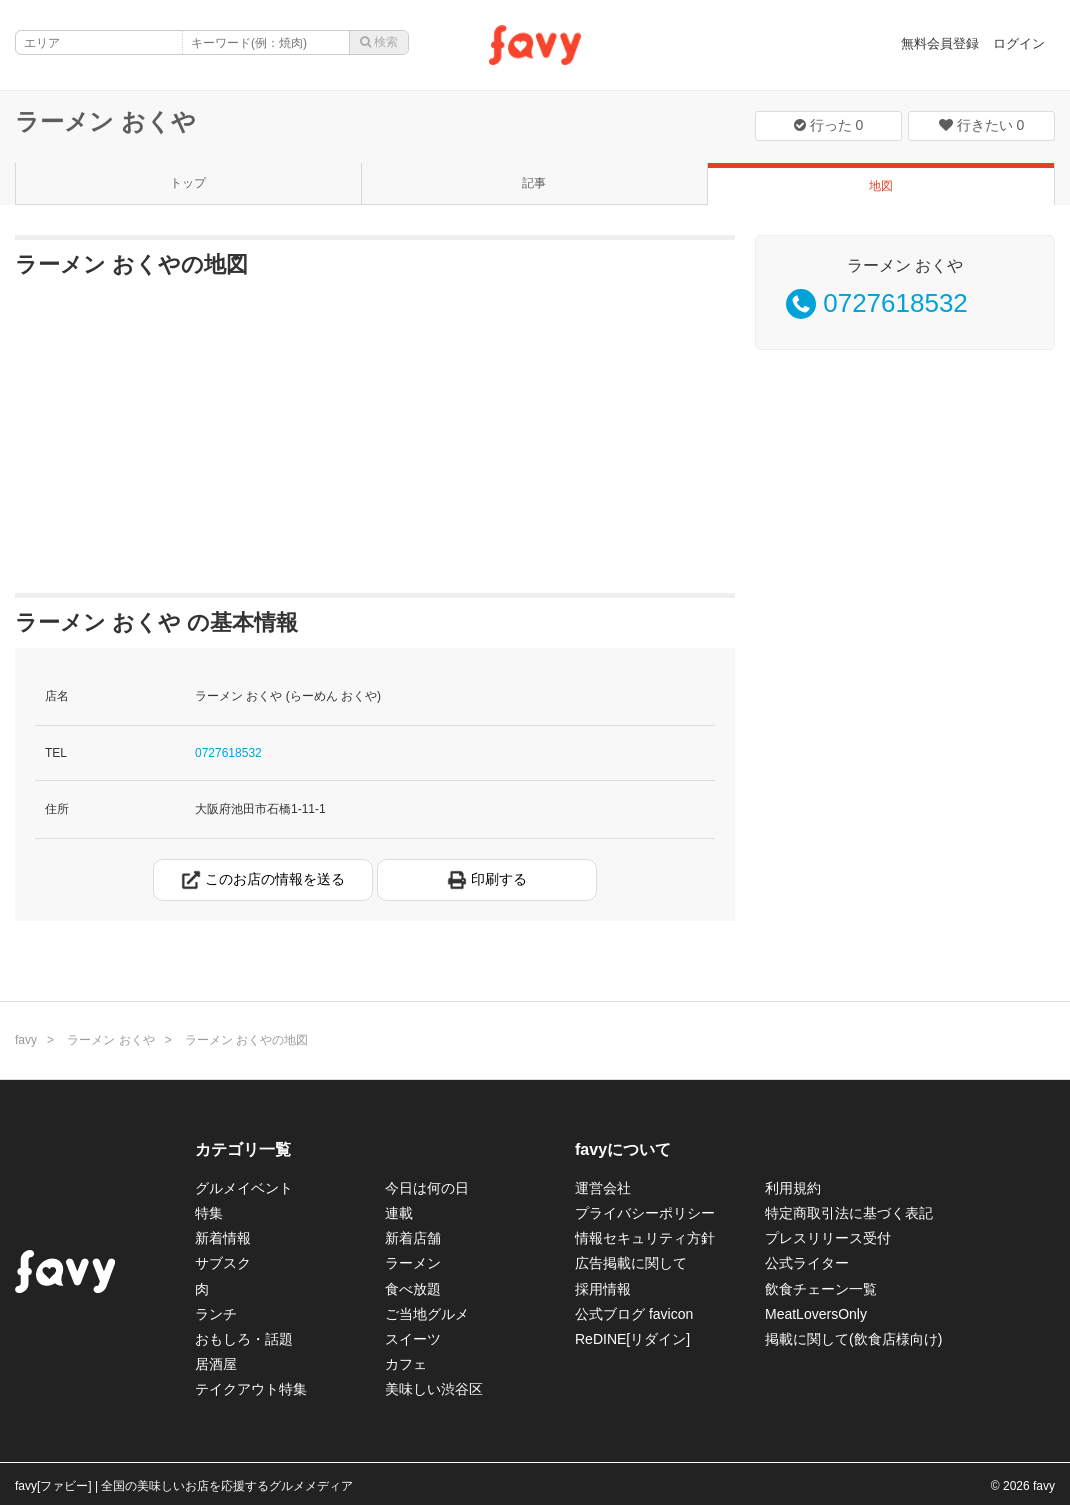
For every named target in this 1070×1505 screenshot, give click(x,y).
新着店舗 (413, 1238)
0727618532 (228, 753)
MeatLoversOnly (816, 1314)
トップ (188, 183)
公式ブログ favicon (634, 1314)
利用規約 (793, 1188)
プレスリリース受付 (828, 1238)
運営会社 (603, 1188)
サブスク (223, 1263)
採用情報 (603, 1289)
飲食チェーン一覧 (821, 1289)
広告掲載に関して (631, 1263)
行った (829, 125)
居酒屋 (216, 1364)
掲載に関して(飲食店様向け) (853, 1339)
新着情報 (223, 1238)
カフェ (406, 1364)
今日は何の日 (427, 1188)
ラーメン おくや (105, 121)
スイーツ (413, 1339)
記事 (534, 183)
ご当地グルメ (427, 1314)
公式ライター (807, 1263)
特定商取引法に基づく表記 (849, 1213)
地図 (881, 186)
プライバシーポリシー (645, 1213)
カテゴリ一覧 (243, 1149)
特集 (209, 1213)
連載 (399, 1213)
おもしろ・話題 (244, 1339)
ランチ (216, 1314)
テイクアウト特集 (251, 1389)
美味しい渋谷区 (434, 1389)
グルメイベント (244, 1188)
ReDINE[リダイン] (632, 1339)
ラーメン (413, 1263)
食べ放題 (413, 1289)
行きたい (982, 125)
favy (26, 1040)
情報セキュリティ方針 (645, 1238)
